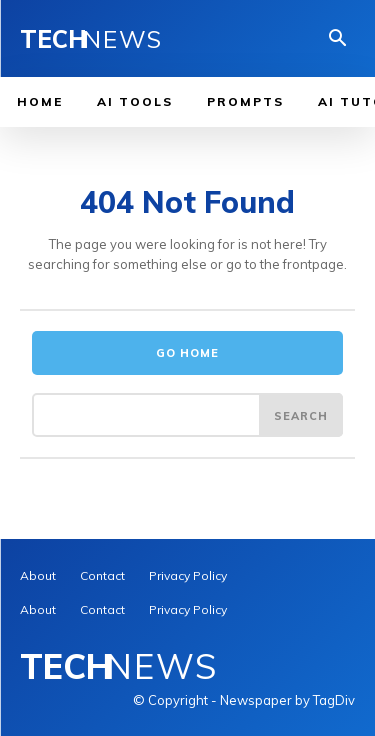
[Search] (301, 415)
